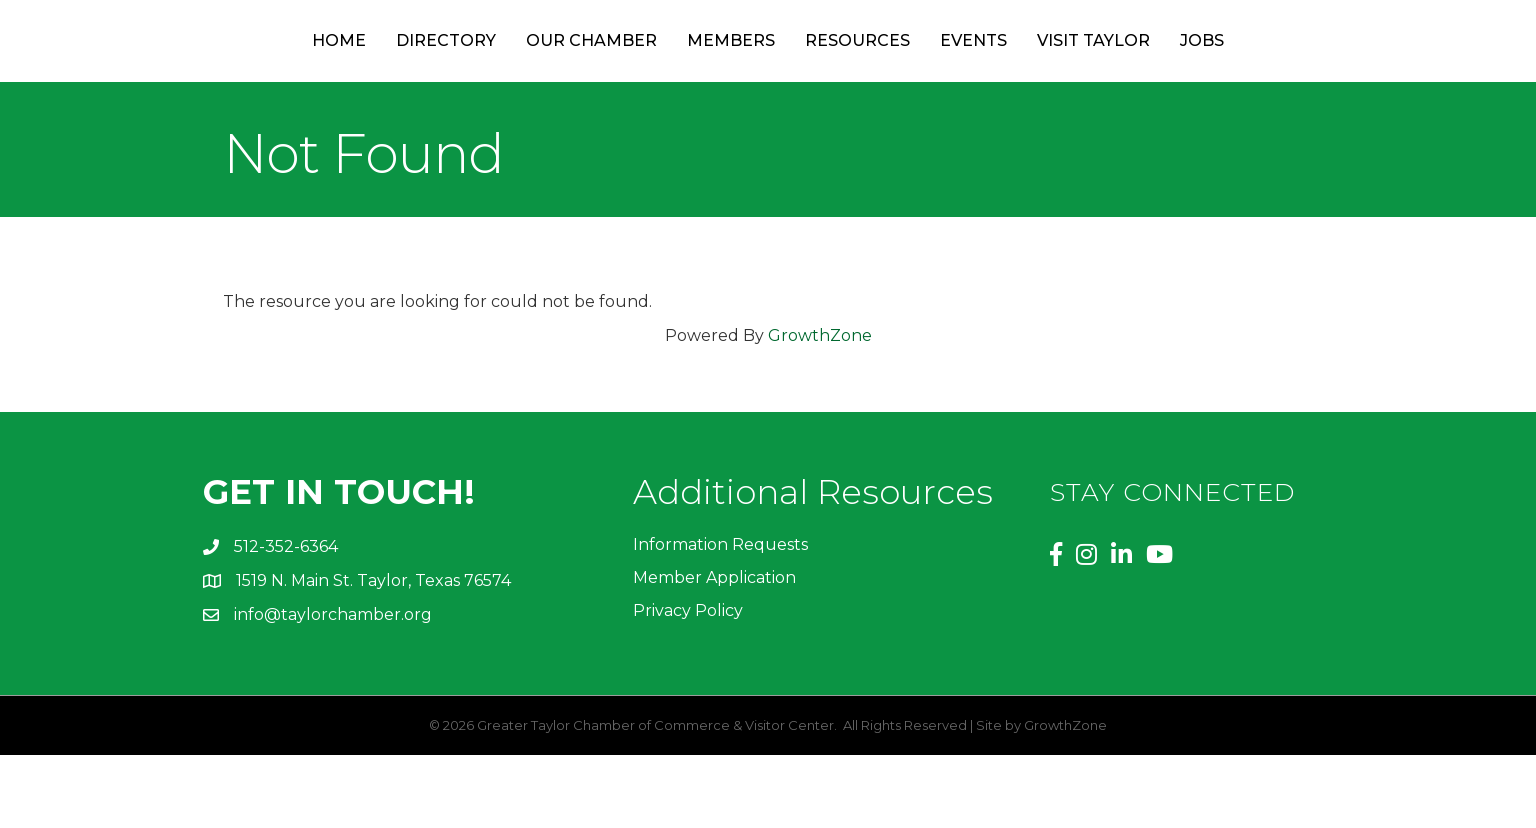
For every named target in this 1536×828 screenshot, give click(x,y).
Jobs (1280, 76)
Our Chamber (514, 76)
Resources (935, 76)
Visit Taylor (1171, 76)
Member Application (714, 649)
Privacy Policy (688, 683)
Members (654, 76)
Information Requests (720, 616)
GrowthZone (820, 407)
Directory (369, 76)
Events (1051, 76)
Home (262, 76)
